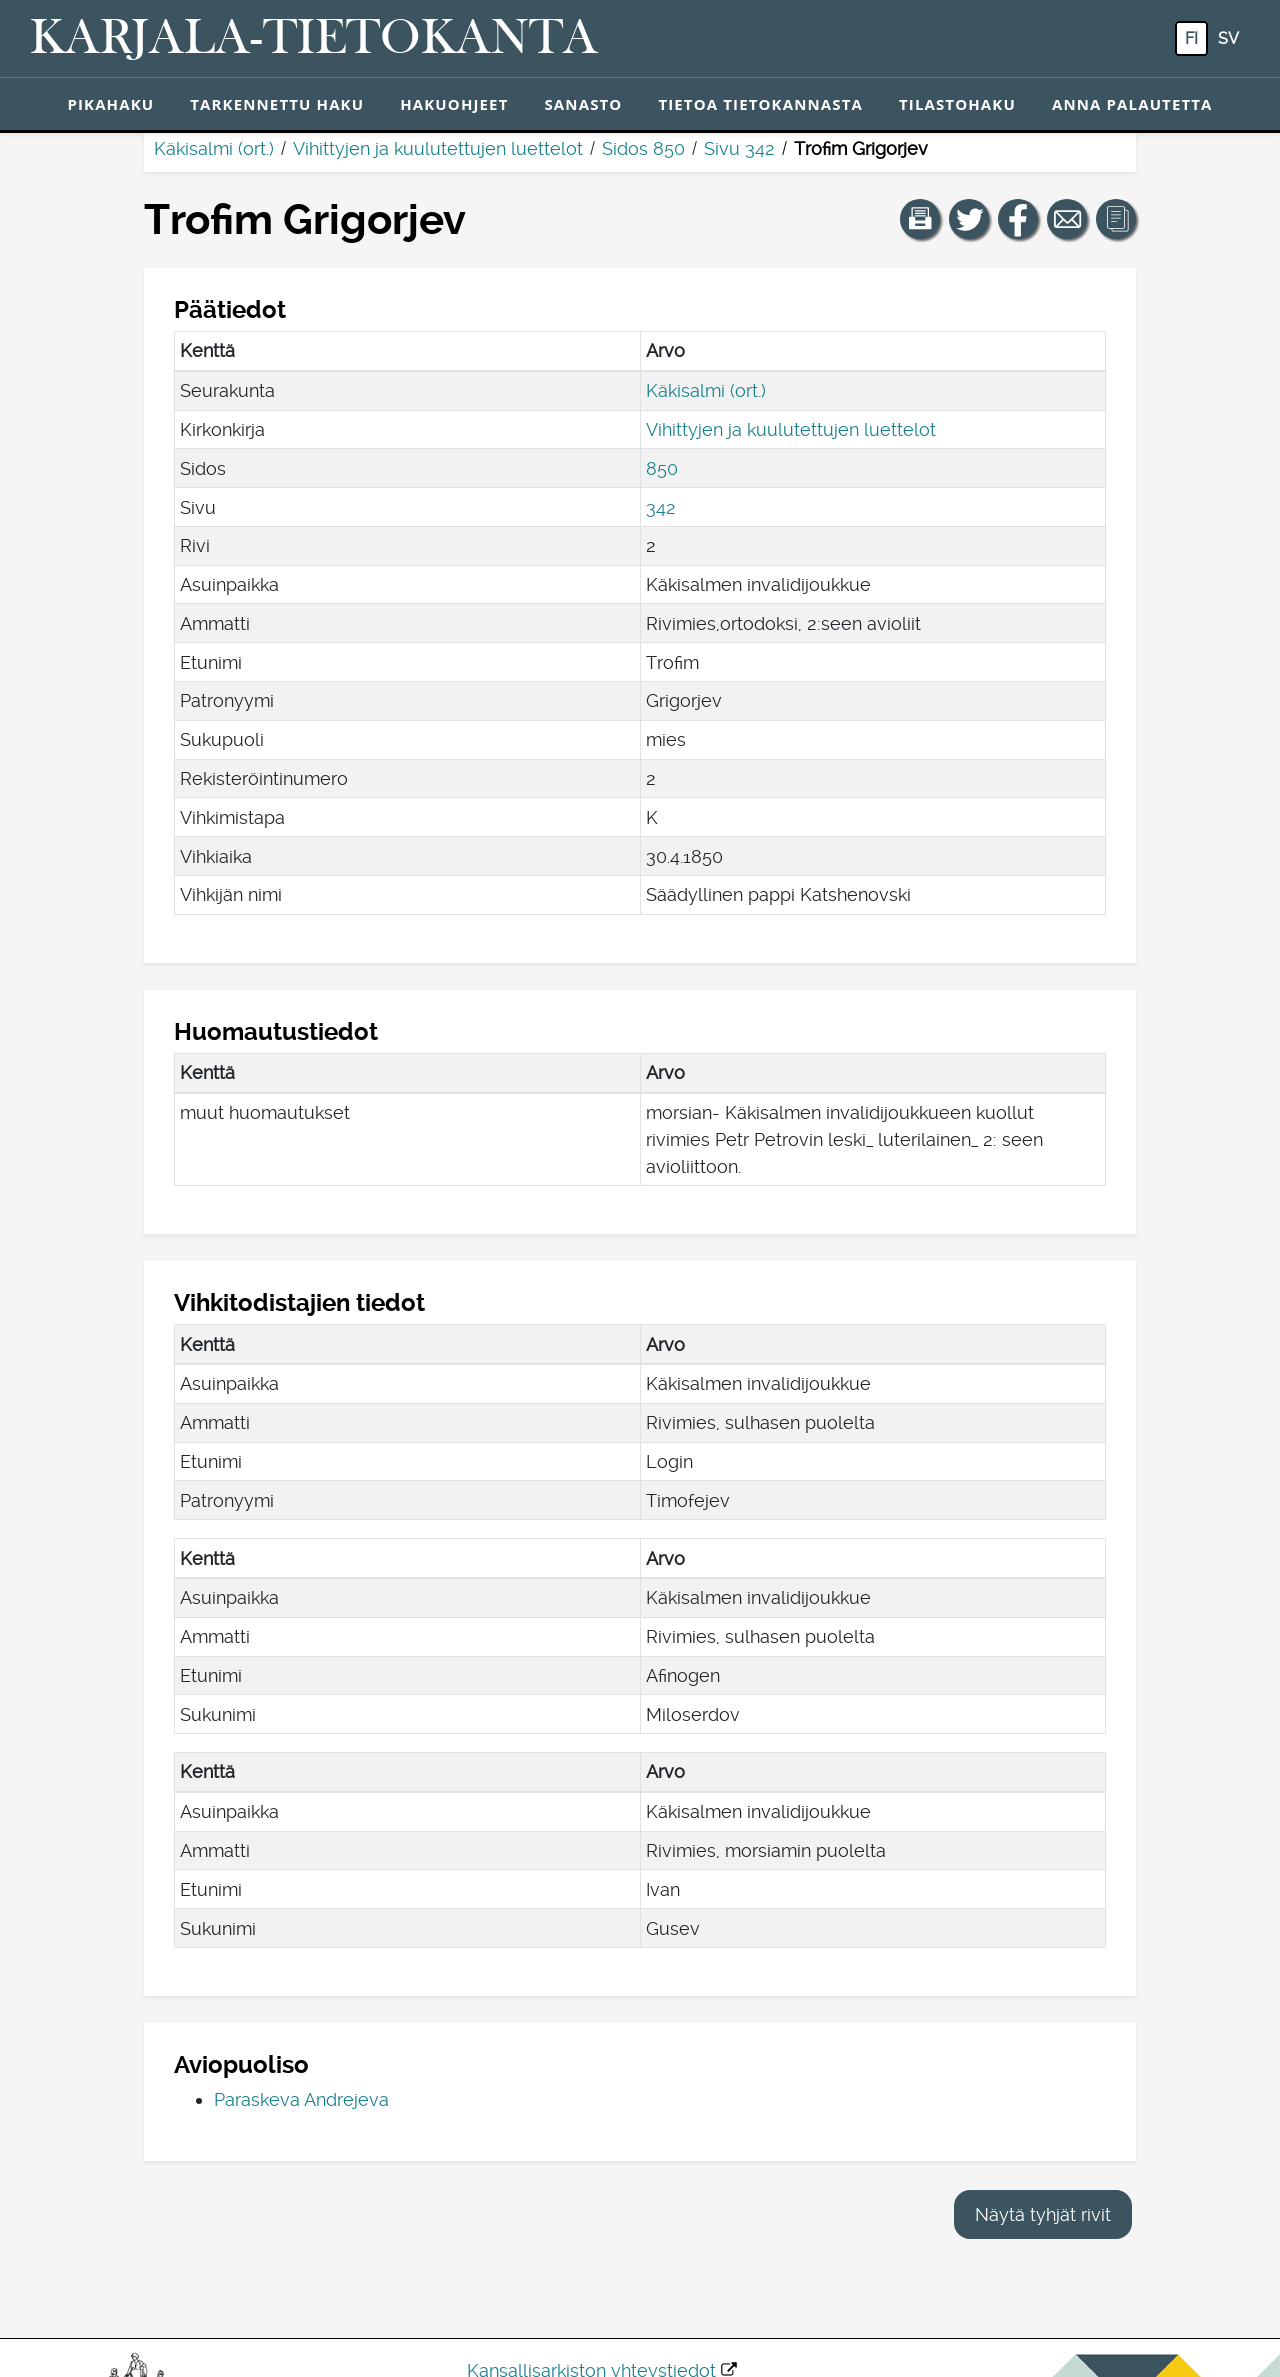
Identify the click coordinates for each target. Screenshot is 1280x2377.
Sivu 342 (739, 148)
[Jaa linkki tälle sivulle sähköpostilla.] (1067, 219)
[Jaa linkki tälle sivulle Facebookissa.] (1018, 219)
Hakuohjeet (454, 104)
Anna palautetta (1132, 104)
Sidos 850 (643, 148)
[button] (920, 219)
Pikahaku (110, 104)
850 (662, 468)
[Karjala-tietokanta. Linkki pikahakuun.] (314, 39)
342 (661, 507)
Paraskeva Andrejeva (301, 2099)
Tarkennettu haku (277, 104)
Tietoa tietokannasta (760, 104)
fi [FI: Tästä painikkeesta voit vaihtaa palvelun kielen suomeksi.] (1191, 38)
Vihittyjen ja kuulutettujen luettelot (438, 148)
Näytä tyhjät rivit (1043, 2214)
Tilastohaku (957, 104)
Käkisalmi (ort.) (214, 148)
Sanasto (583, 104)
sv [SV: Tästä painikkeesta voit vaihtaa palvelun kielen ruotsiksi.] (1228, 38)
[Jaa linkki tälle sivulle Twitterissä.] (969, 219)
